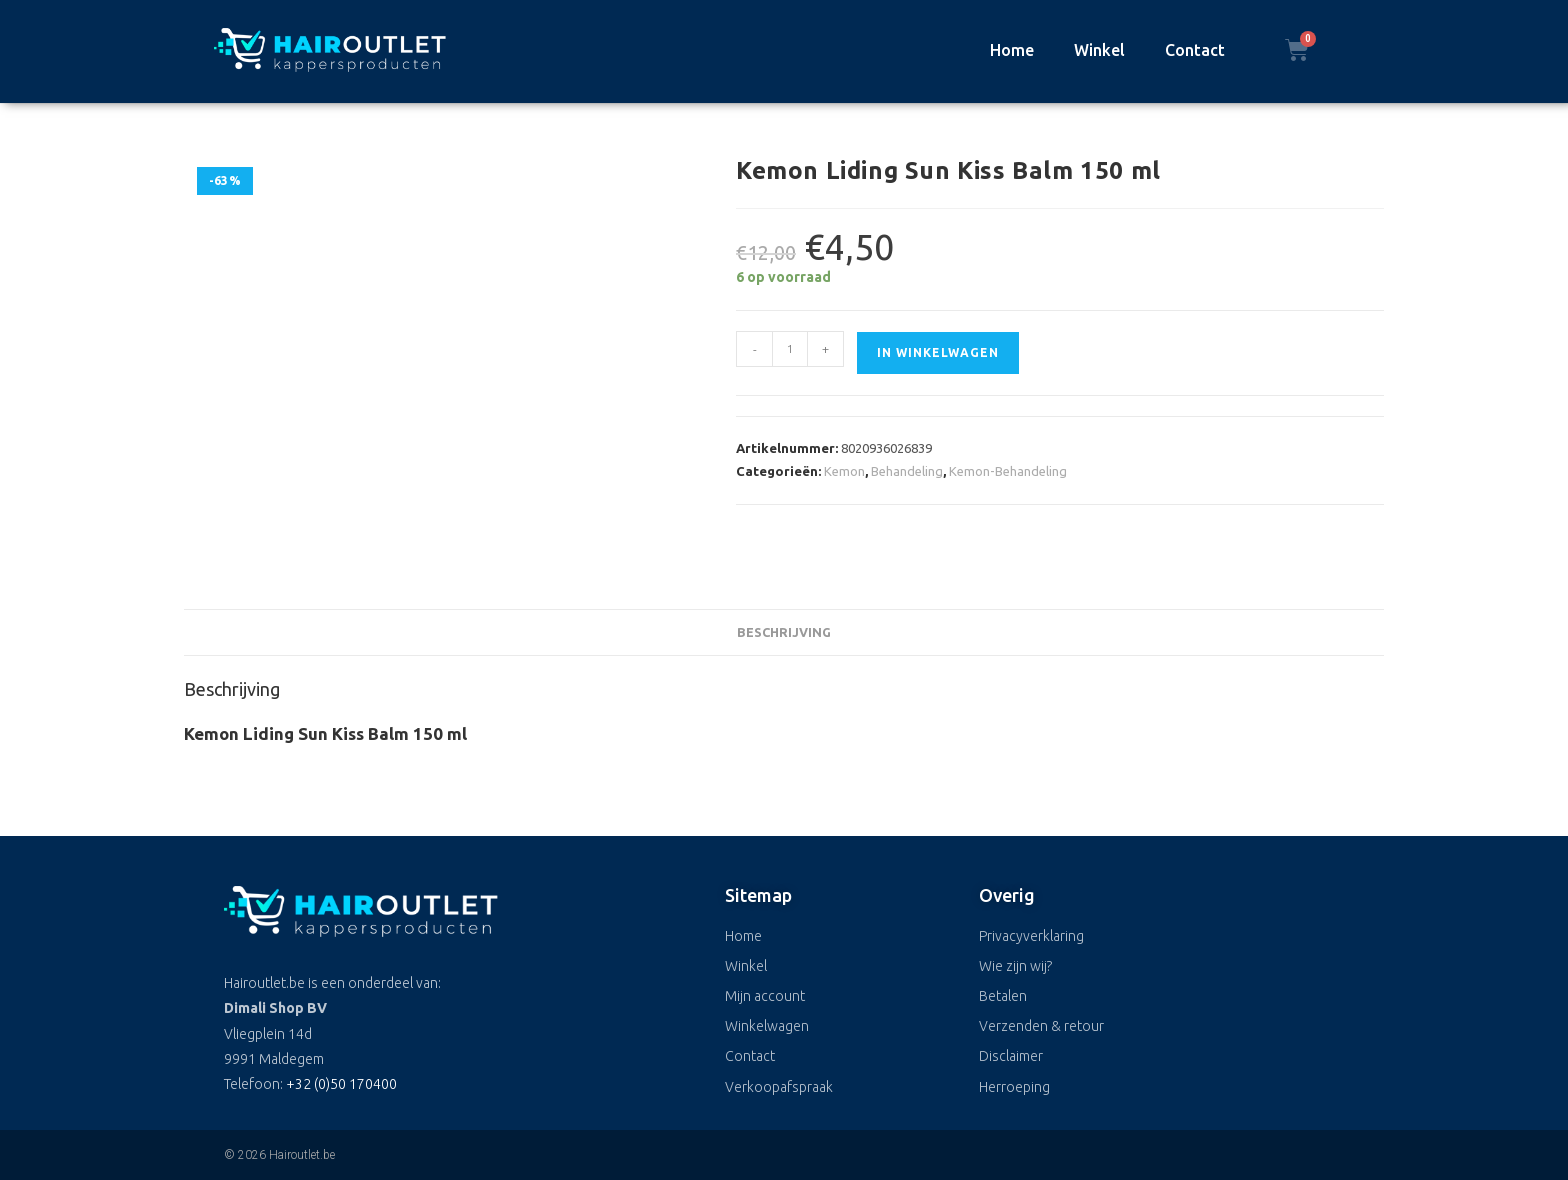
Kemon (844, 471)
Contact (1195, 50)
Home (1012, 50)
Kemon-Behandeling (1008, 471)
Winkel (1099, 50)
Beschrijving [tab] (784, 632)
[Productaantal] (790, 349)
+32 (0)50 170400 (341, 1084)
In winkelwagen (938, 352)
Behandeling (907, 471)
